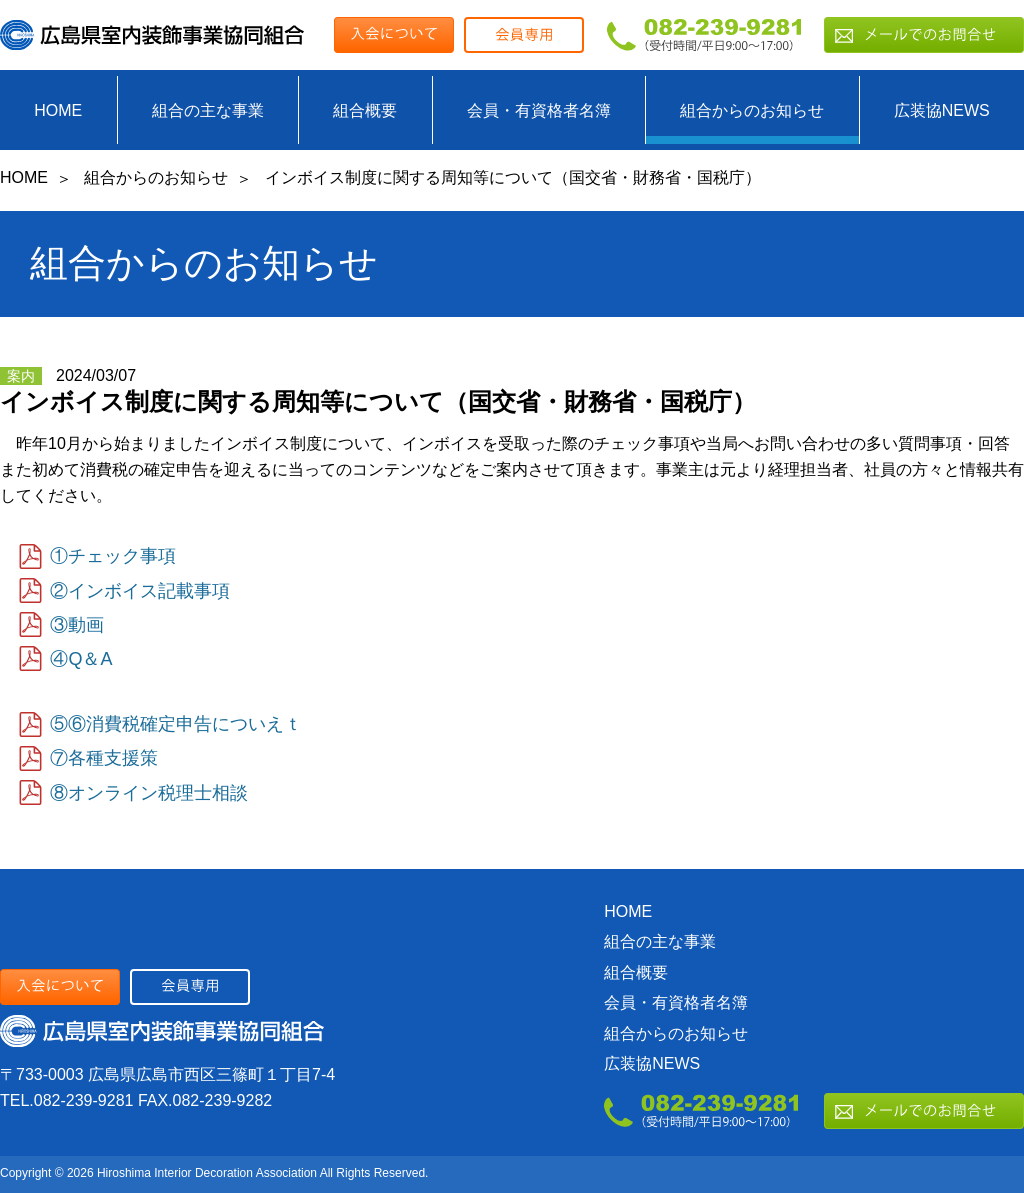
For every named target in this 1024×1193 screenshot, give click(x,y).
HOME (58, 110)
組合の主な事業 (208, 110)
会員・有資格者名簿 (539, 110)
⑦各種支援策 (104, 758)
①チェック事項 (113, 556)
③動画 (77, 625)
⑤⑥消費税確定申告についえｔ (176, 724)
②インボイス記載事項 (140, 591)
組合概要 (365, 110)
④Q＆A (81, 659)
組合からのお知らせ (752, 110)
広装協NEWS (942, 110)
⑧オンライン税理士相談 (149, 793)
